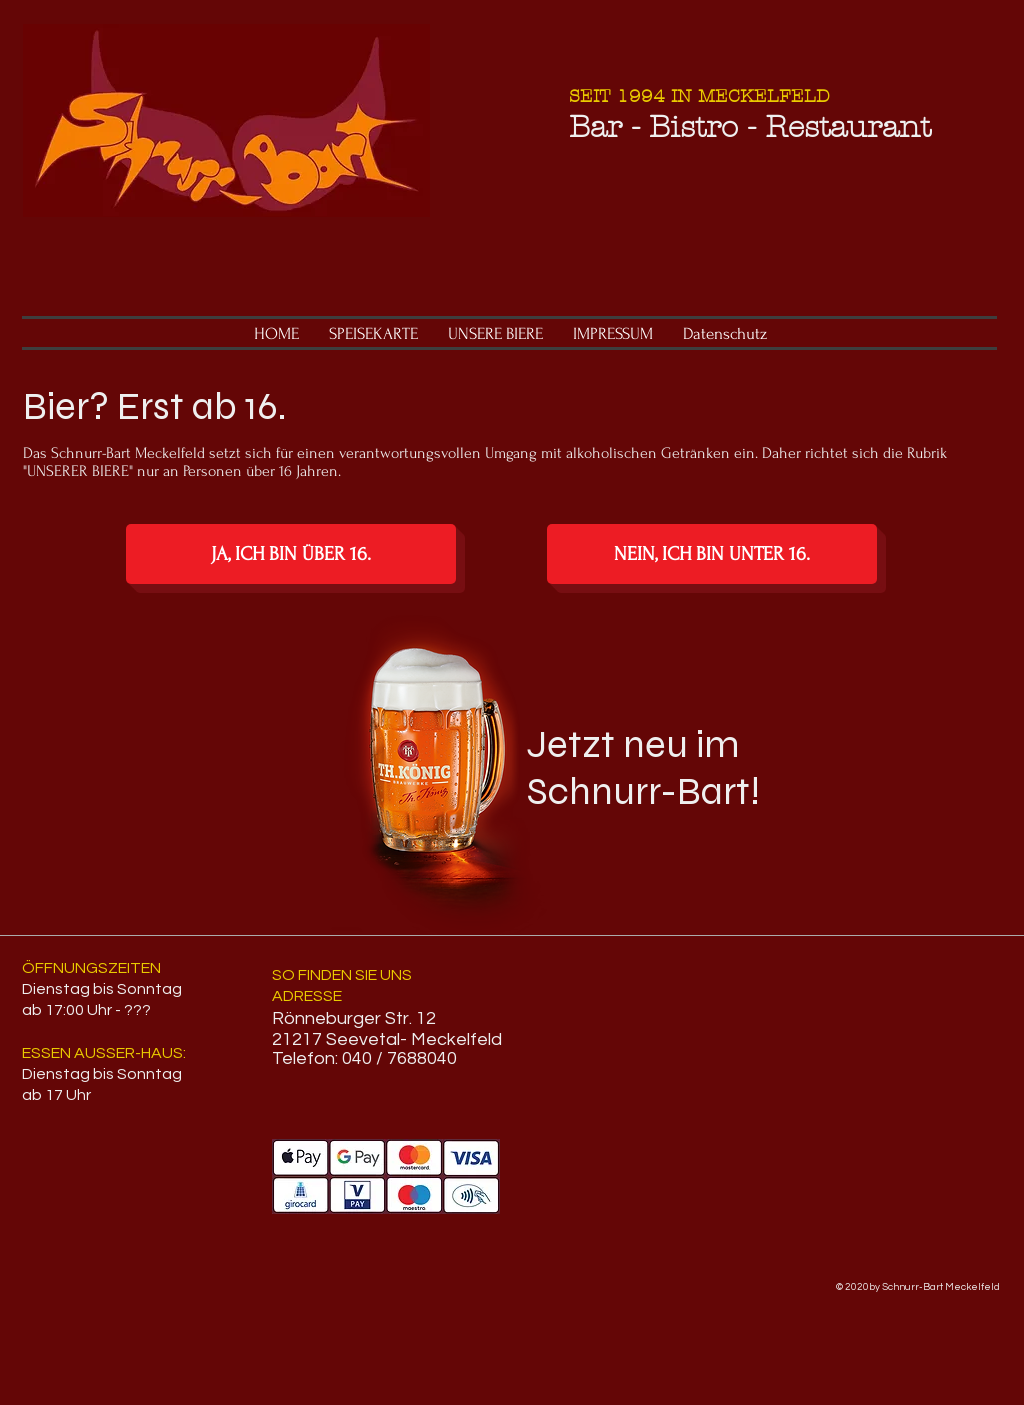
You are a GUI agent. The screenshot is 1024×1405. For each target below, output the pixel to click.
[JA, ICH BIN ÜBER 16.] (291, 554)
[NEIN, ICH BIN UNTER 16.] (712, 554)
